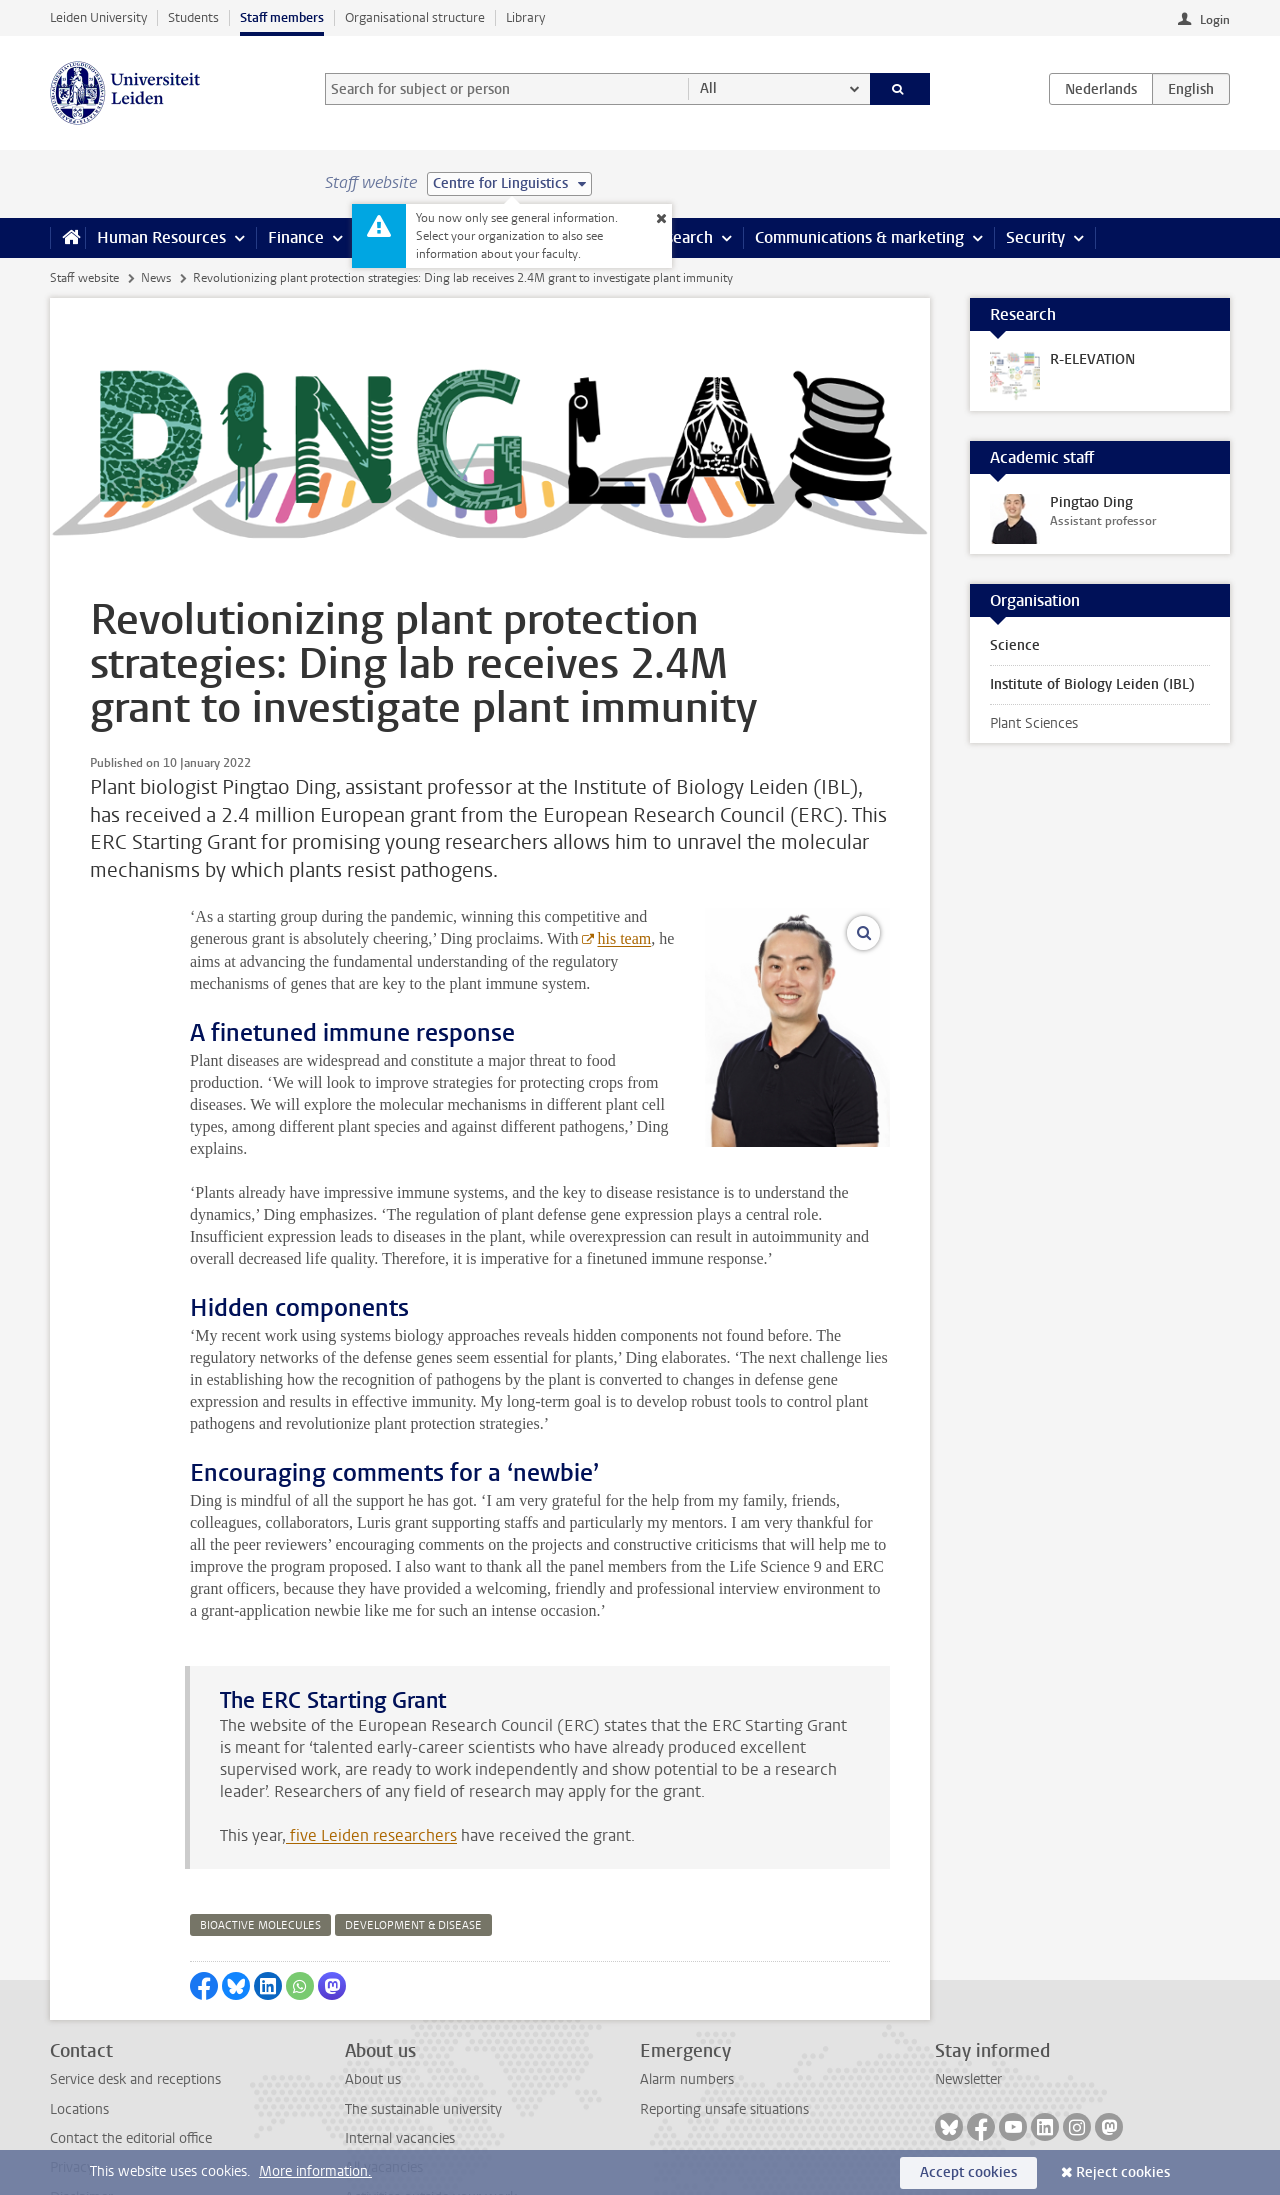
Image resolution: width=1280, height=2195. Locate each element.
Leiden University (98, 17)
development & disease (413, 1859)
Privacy (72, 2101)
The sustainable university (423, 2043)
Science (1015, 645)
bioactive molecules (260, 1859)
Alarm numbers (687, 2013)
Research (680, 237)
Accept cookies (968, 2172)
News (156, 278)
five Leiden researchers (371, 1769)
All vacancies (384, 2101)
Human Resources (161, 237)
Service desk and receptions (135, 2013)
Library (525, 17)
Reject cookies (1123, 2172)
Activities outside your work (431, 2131)
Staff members (282, 17)
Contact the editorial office (131, 2072)
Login (1215, 20)
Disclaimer (81, 2131)
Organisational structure (415, 17)
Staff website (84, 278)
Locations (79, 2043)
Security (1035, 237)
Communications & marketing (859, 237)
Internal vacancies (400, 2072)
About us (373, 2013)
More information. (315, 2171)
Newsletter (968, 2013)
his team (441, 938)
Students (193, 17)
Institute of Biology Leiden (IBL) (1092, 684)
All (708, 88)
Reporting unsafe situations (724, 2043)
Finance (296, 237)
